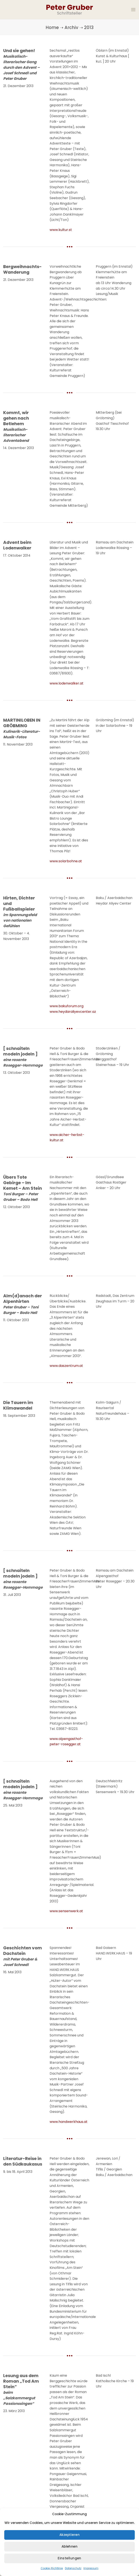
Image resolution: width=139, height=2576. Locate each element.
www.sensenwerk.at (66, 1909)
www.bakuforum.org (66, 1004)
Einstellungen (69, 2559)
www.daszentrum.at (66, 1364)
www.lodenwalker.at (66, 682)
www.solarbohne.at (66, 859)
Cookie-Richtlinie (52, 2569)
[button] (133, 9)
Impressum (90, 2569)
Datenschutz (73, 2569)
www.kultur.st (61, 228)
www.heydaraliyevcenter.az (73, 1010)
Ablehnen (70, 2547)
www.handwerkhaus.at (68, 2120)
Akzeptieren (69, 2535)
